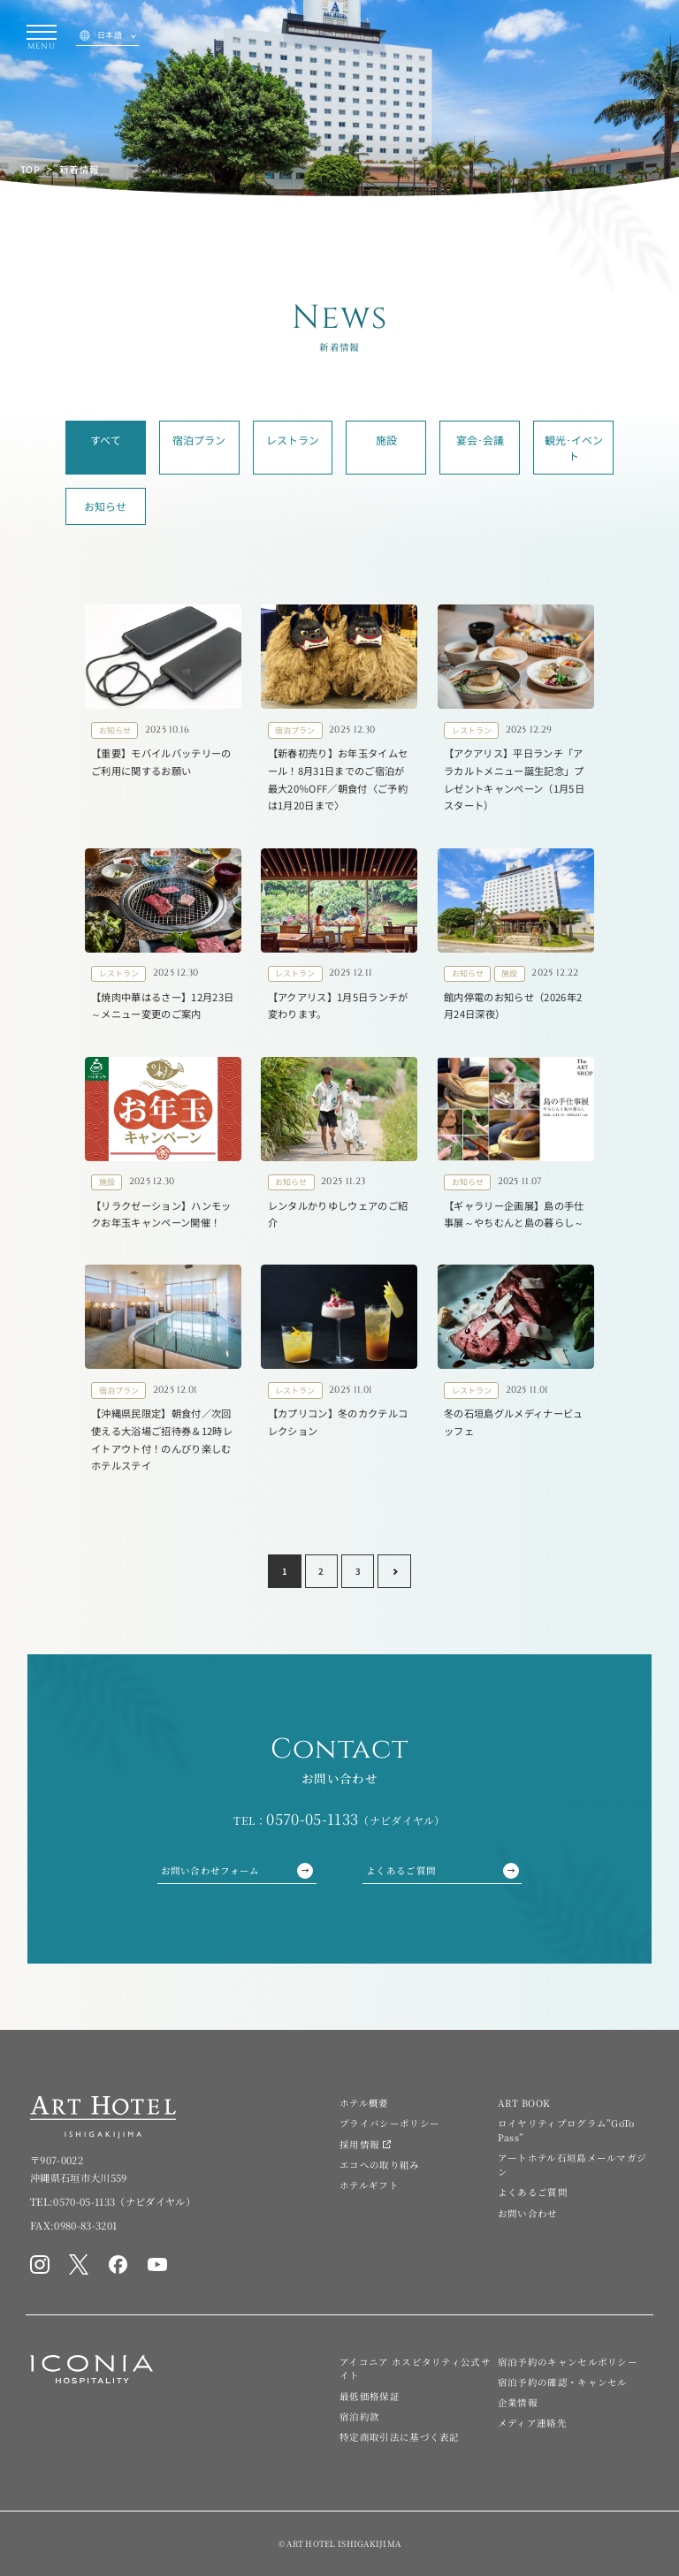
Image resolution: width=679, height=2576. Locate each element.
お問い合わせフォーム (237, 1871)
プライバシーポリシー (389, 2123)
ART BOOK (524, 2102)
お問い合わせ (528, 2213)
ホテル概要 (364, 2102)
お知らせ (105, 505)
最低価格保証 (370, 2396)
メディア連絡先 (532, 2422)
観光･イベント (574, 447)
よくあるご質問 (442, 1871)
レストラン (292, 439)
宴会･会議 (480, 439)
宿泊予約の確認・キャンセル (563, 2382)
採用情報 (359, 2144)
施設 (386, 439)
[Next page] (394, 1571)
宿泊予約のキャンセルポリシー (567, 2361)
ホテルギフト (369, 2185)
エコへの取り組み (380, 2164)
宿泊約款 (359, 2416)
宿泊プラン (198, 439)
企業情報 (518, 2402)
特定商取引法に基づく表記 (400, 2436)
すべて (105, 439)
